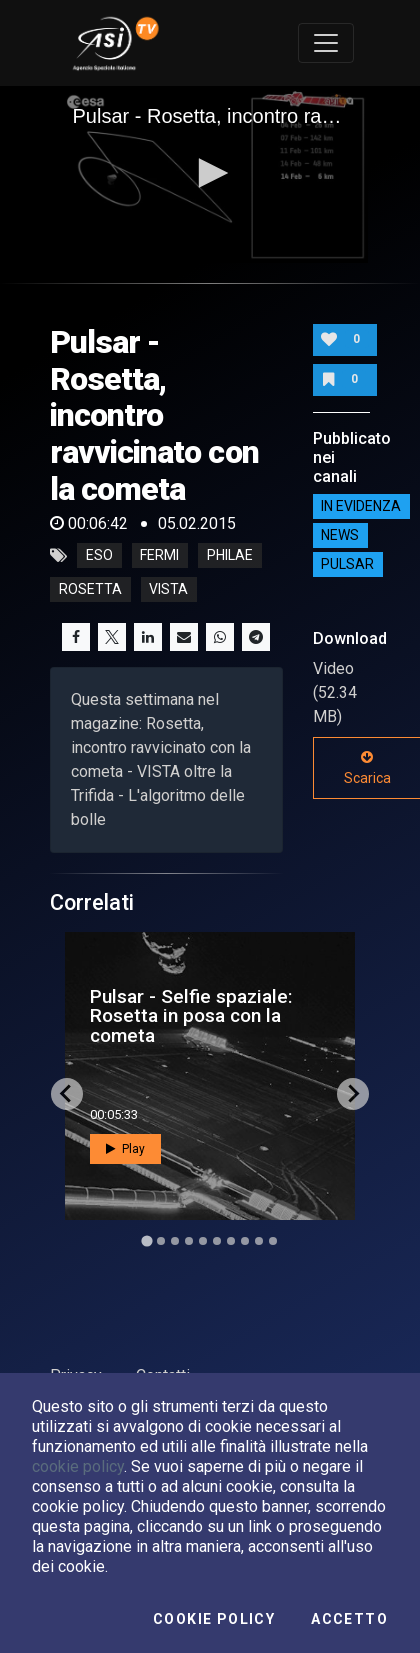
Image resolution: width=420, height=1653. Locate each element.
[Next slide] (353, 1094)
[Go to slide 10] (273, 1241)
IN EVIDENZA (361, 506)
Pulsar (347, 564)
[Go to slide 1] (146, 1240)
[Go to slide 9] (259, 1241)
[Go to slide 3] (175, 1241)
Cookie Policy (214, 1619)
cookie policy (78, 1466)
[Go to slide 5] (203, 1241)
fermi (159, 556)
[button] (210, 173)
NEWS (340, 535)
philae (230, 556)
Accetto (349, 1619)
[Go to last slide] (67, 1094)
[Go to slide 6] (217, 1241)
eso (99, 556)
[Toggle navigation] (326, 43)
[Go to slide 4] (189, 1241)
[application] (210, 174)
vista (168, 590)
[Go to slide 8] (245, 1241)
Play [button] (125, 1149)
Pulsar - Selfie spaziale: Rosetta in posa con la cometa (191, 1015)
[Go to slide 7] (231, 1241)
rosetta (90, 590)
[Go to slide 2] (161, 1241)
